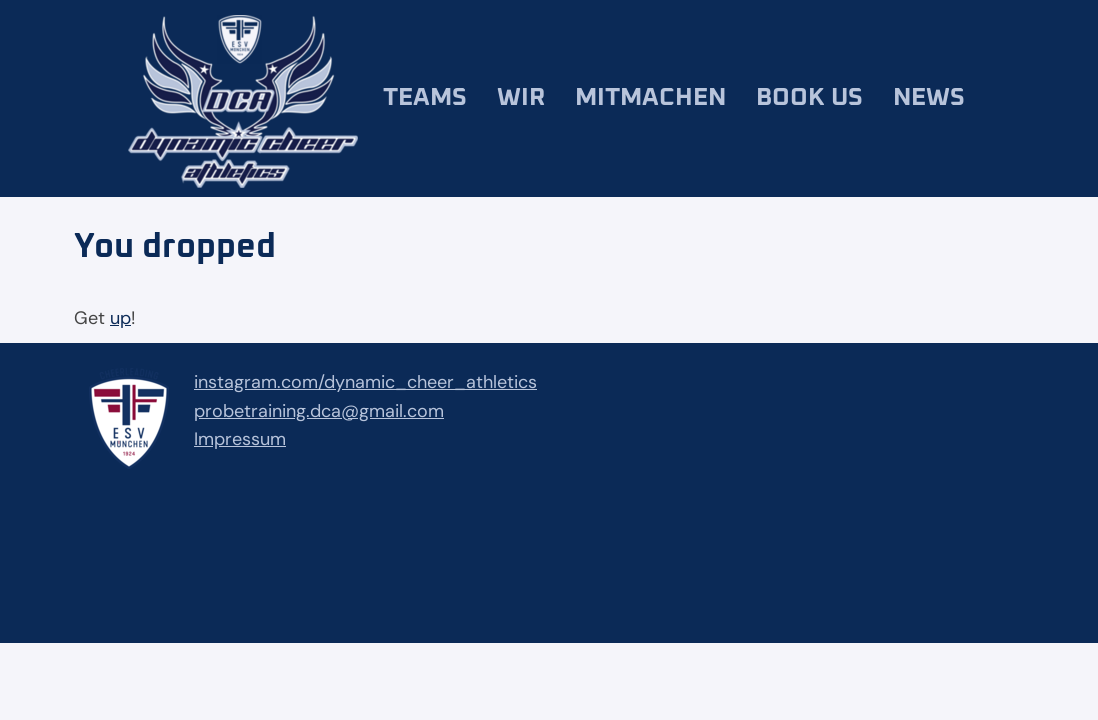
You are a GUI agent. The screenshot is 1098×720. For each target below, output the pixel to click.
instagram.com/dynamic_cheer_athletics (365, 382)
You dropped (175, 247)
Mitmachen (650, 97)
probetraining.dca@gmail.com (319, 411)
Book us (809, 97)
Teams (425, 97)
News (929, 97)
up (120, 318)
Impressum (240, 439)
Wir (521, 97)
